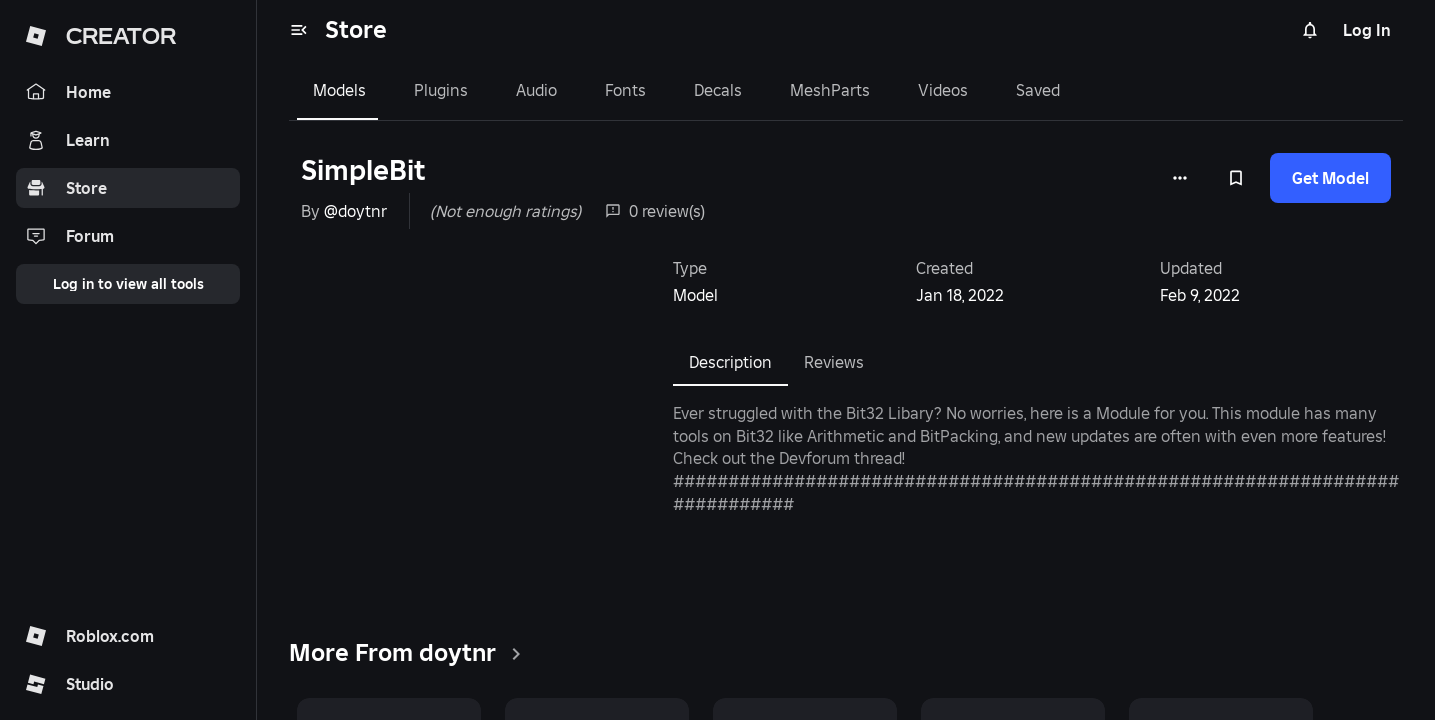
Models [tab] (339, 90)
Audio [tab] (536, 90)
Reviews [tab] (834, 362)
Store (356, 29)
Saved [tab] (1038, 90)
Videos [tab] (943, 90)
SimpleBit (363, 170)
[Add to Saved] (1236, 178)
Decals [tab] (718, 90)
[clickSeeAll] (516, 654)
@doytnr (355, 211)
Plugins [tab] (441, 90)
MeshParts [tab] (830, 90)
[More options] (1180, 178)
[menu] (299, 30)
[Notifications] (1310, 30)
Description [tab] (730, 362)
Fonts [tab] (625, 90)
